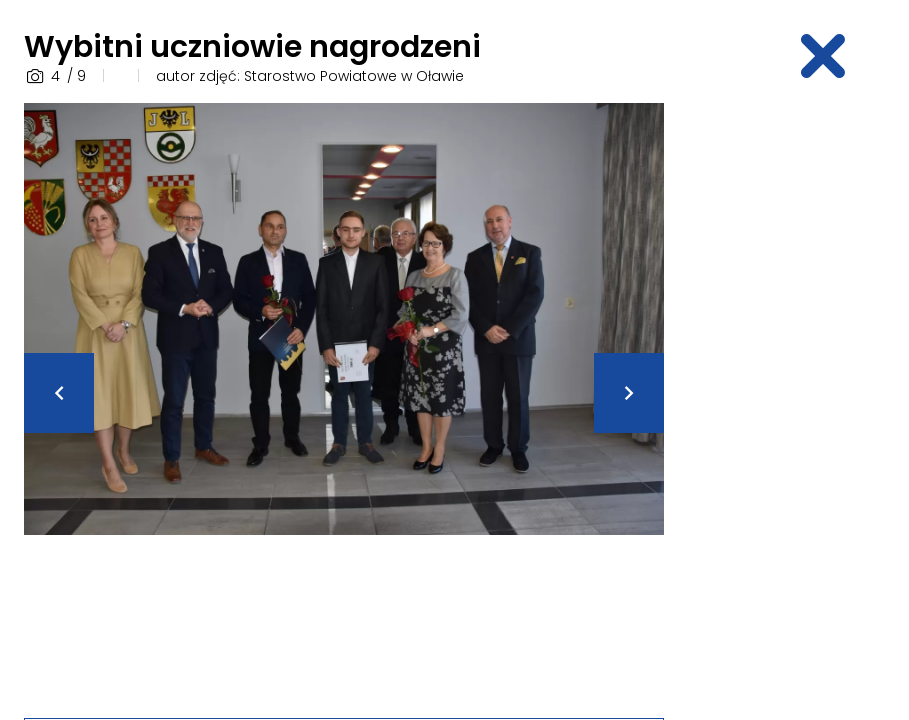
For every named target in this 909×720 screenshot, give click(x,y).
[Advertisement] (798, 403)
